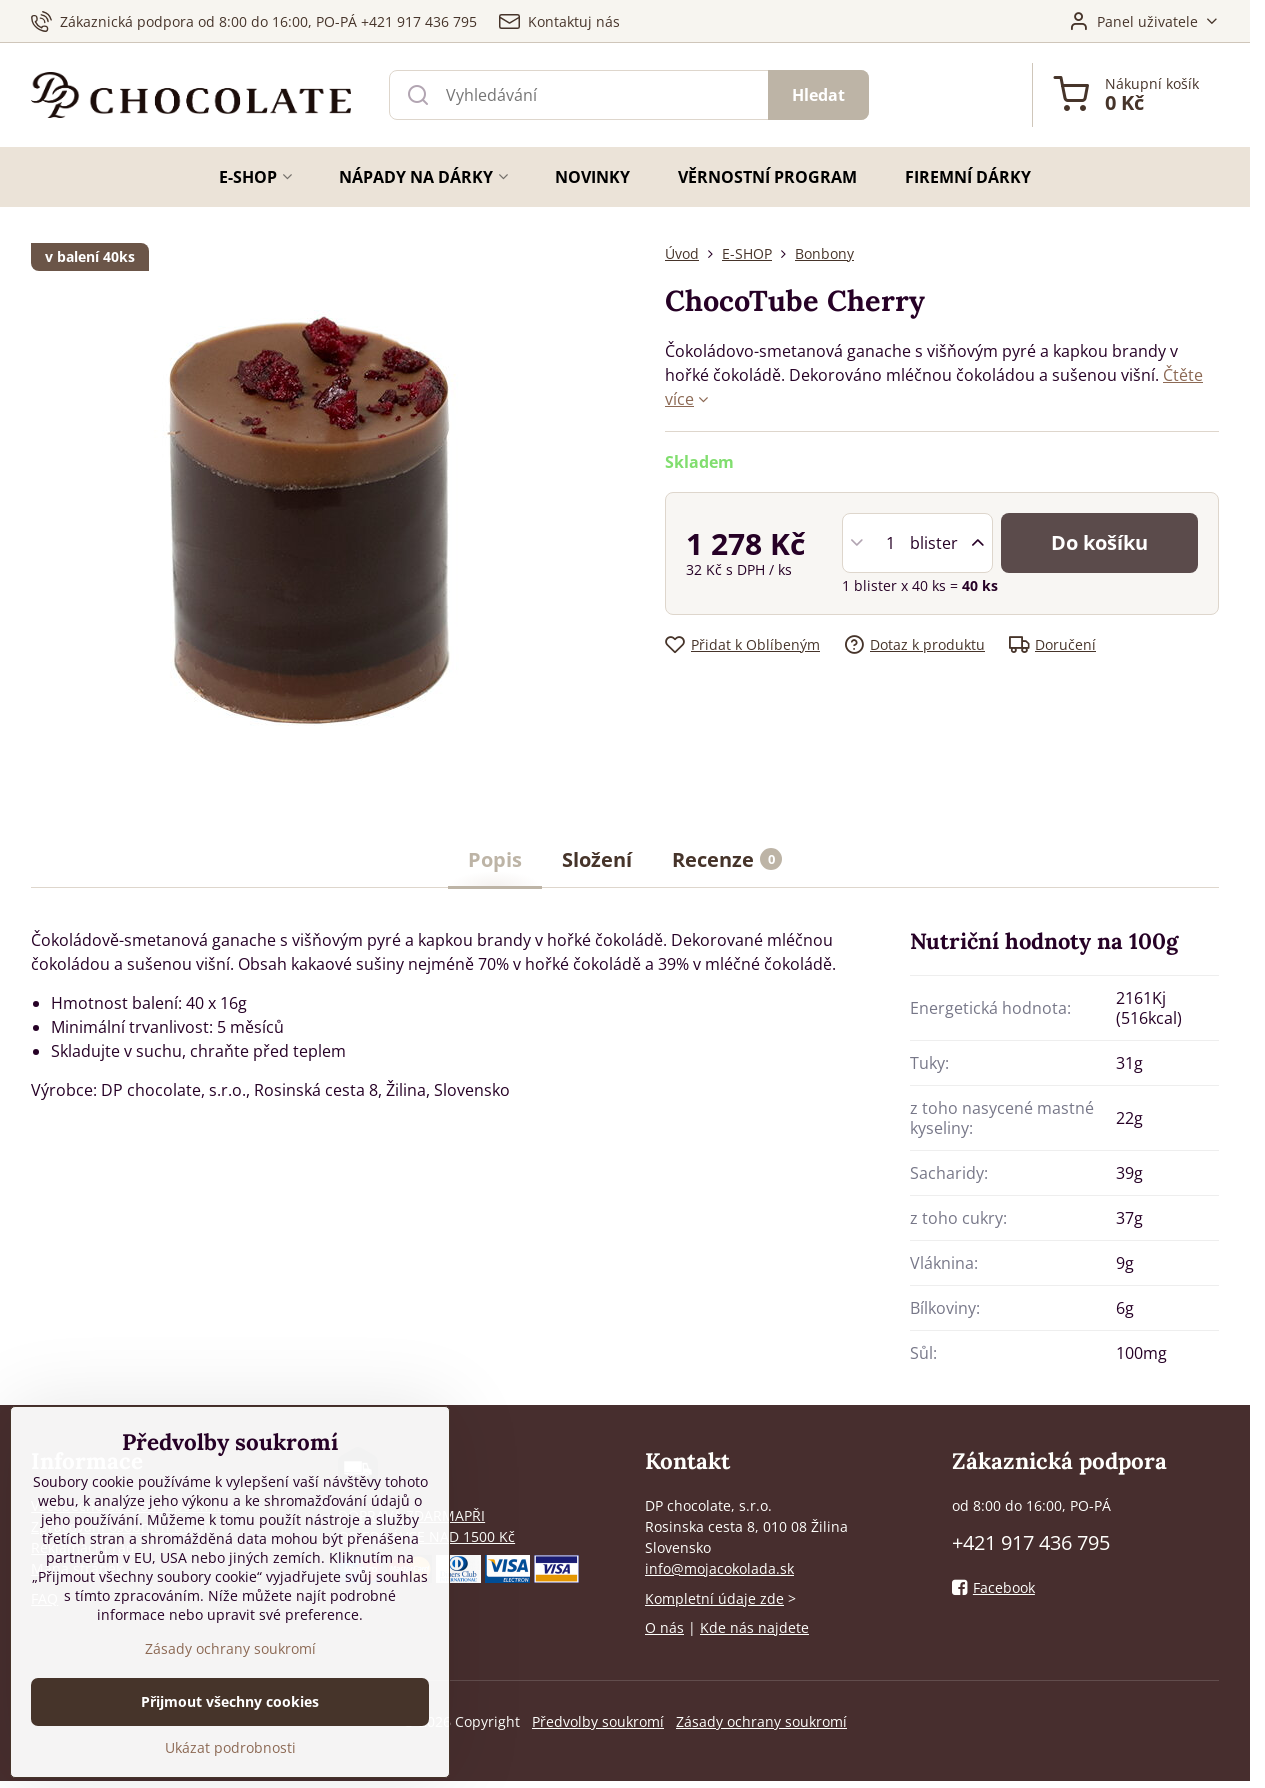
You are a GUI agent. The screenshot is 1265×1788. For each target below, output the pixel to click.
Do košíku (1099, 542)
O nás (664, 1627)
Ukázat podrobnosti (230, 1747)
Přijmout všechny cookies (230, 1701)
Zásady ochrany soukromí (761, 1721)
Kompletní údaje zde (714, 1598)
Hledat (818, 95)
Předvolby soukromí (598, 1721)
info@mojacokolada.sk (719, 1568)
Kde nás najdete (754, 1627)
